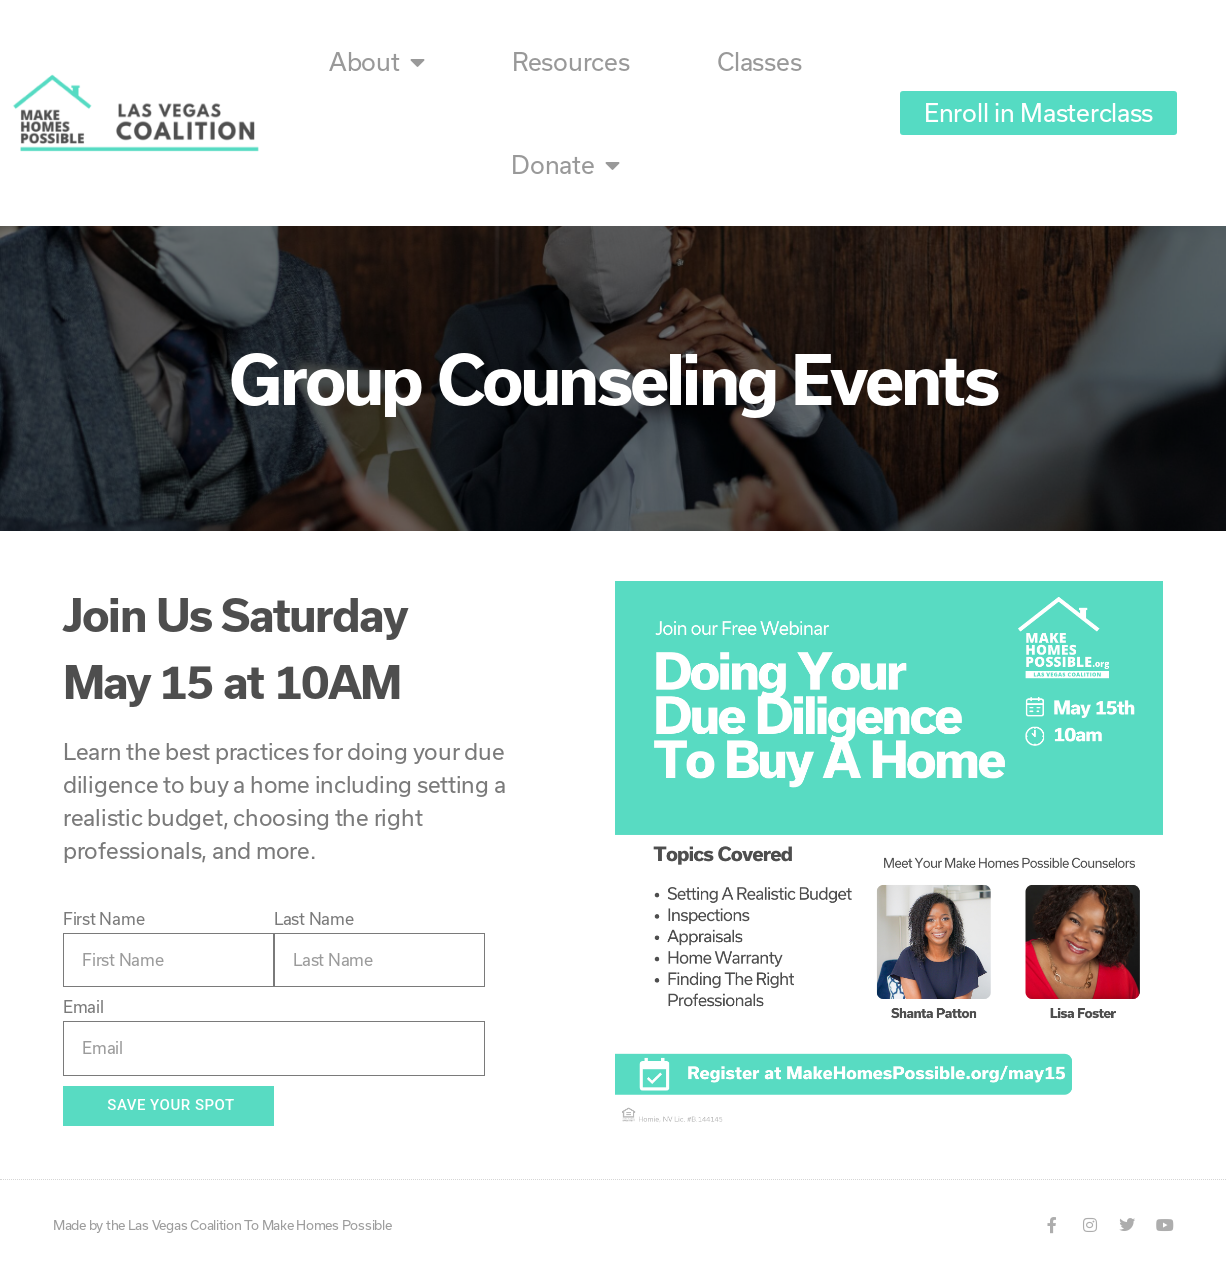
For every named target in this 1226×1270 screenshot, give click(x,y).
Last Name (314, 918)
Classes (759, 61)
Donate (565, 165)
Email (83, 1006)
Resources (571, 61)
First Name (103, 918)
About (376, 62)
